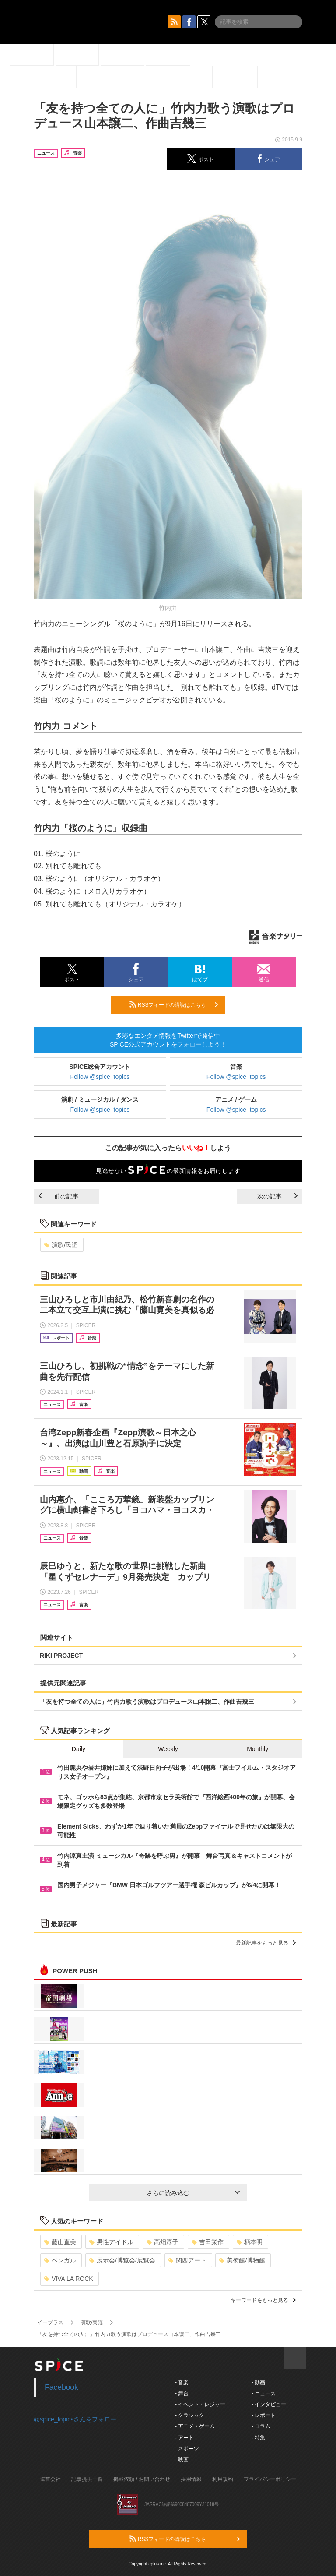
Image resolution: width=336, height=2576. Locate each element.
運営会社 (50, 2479)
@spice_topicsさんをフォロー (75, 2419)
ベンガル (60, 2260)
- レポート (263, 2415)
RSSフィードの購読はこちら (174, 1004)
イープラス (50, 2322)
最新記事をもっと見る (266, 1943)
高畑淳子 (162, 2241)
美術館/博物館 (242, 2260)
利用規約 (222, 2479)
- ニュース (263, 2393)
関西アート (187, 2260)
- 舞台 (182, 2393)
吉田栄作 (208, 2241)
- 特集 (258, 2438)
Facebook (61, 2387)
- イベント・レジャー (200, 2404)
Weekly (168, 1748)
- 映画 (182, 2459)
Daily (78, 1748)
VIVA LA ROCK (68, 2278)
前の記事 (58, 1196)
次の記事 (277, 1196)
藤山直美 (60, 2241)
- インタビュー (268, 2404)
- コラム (260, 2426)
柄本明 (249, 2241)
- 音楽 (182, 2382)
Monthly (257, 1748)
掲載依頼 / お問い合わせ (141, 2479)
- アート (184, 2438)
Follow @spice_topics (100, 1076)
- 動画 (258, 2382)
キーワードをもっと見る (263, 2300)
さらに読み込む (193, 2192)
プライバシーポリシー (270, 2479)
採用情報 (191, 2479)
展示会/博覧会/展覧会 (122, 2260)
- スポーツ (187, 2449)
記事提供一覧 (87, 2479)
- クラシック (189, 2415)
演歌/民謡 (61, 1244)
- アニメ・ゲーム (195, 2426)
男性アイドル (111, 2241)
